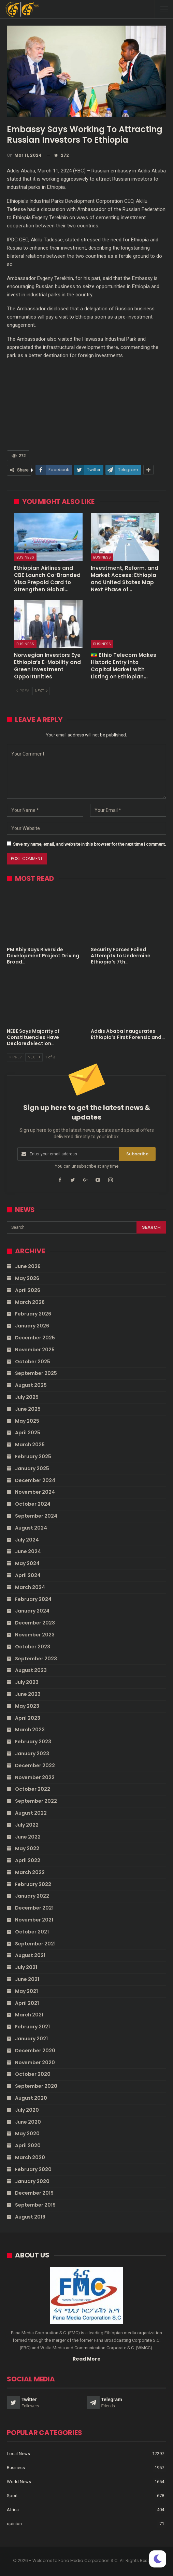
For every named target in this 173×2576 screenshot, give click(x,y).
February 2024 (33, 1599)
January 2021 (31, 2038)
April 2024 (28, 1575)
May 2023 (27, 1706)
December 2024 (35, 1480)
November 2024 (35, 1492)
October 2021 (32, 1931)
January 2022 (32, 1895)
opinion (14, 2523)
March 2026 (30, 1302)
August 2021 (30, 1955)
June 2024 (28, 1551)
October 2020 (33, 2074)
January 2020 (32, 2181)
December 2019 (34, 2193)
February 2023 (33, 1741)
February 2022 (33, 1884)
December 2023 (35, 1622)
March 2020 (30, 2157)
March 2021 (29, 2014)
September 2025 (36, 1373)
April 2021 (27, 2003)
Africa (13, 2509)
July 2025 (27, 1397)
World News (19, 2481)
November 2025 (35, 1349)
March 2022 (30, 1872)
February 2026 (33, 1313)
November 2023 (35, 1634)
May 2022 (27, 1848)
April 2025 (27, 1432)
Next (41, 691)
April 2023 (27, 1718)
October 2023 (32, 1646)
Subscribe (137, 1154)
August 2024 (31, 1527)
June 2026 (28, 1266)
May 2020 (27, 2133)
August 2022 (31, 1813)
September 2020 (36, 2086)
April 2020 (28, 2145)
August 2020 (31, 2098)
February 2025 (33, 1456)
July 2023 (27, 1682)
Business (25, 557)
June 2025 (28, 1409)
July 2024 (27, 1539)
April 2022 (27, 1860)
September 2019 (35, 2204)
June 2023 (28, 1694)
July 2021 (26, 1967)
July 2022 (27, 1824)
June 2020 (28, 2121)
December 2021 (34, 1907)
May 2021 (26, 1991)
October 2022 (32, 1789)
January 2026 (32, 1325)
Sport (12, 2495)
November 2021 (34, 1919)
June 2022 (28, 1836)
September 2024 (36, 1515)
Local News (18, 2453)
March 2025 (30, 1444)
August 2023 (31, 1670)
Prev (22, 691)
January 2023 (32, 1753)
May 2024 (27, 1563)
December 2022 (35, 1765)
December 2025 (35, 1337)
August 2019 (30, 2216)
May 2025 (27, 1421)
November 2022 (35, 1777)
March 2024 (30, 1587)
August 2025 (31, 1385)
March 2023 (30, 1729)
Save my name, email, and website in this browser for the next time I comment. (89, 844)
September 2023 (36, 1658)
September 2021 (35, 1943)
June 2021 (27, 1979)
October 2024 (33, 1504)
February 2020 (33, 2169)
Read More (87, 2358)
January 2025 (32, 1468)
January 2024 (32, 1610)
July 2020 (27, 2110)
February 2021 (32, 2026)
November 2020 (35, 2062)
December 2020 (35, 2050)
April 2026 (27, 1290)
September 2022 (36, 1801)
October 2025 (32, 1361)
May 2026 (27, 1278)
